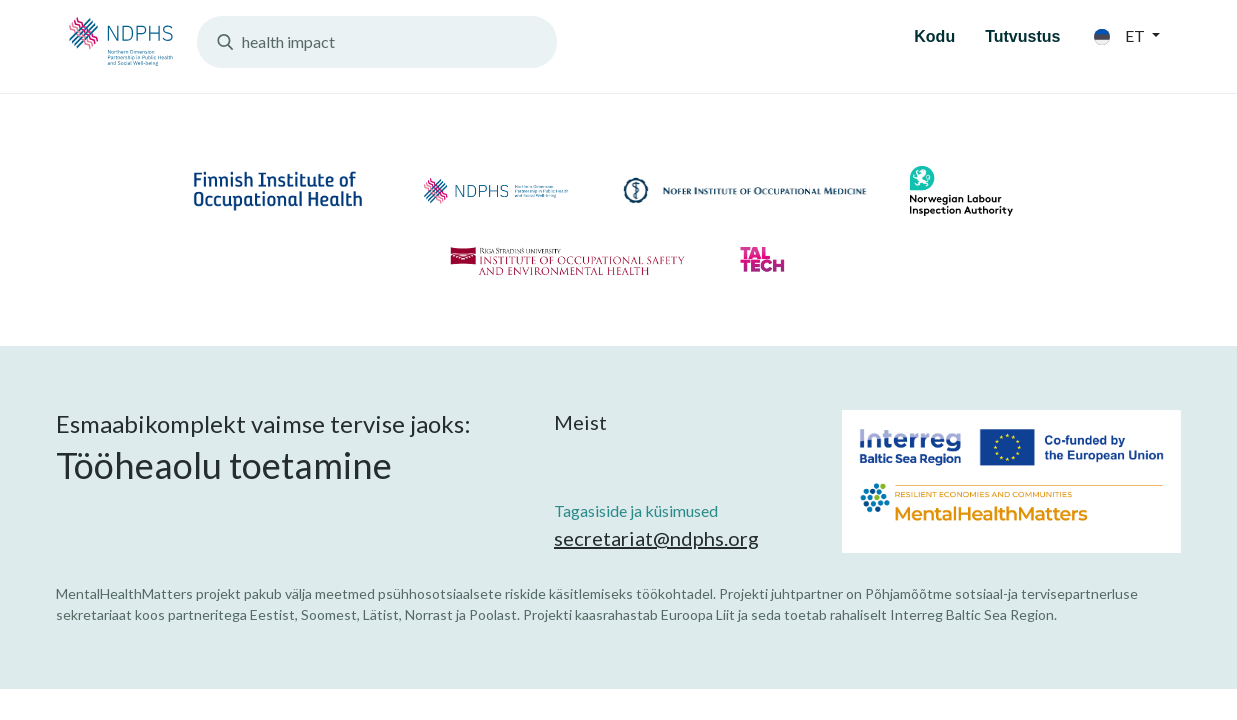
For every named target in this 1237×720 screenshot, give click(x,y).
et (1121, 36)
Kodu (934, 36)
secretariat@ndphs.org (656, 538)
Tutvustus (1022, 36)
